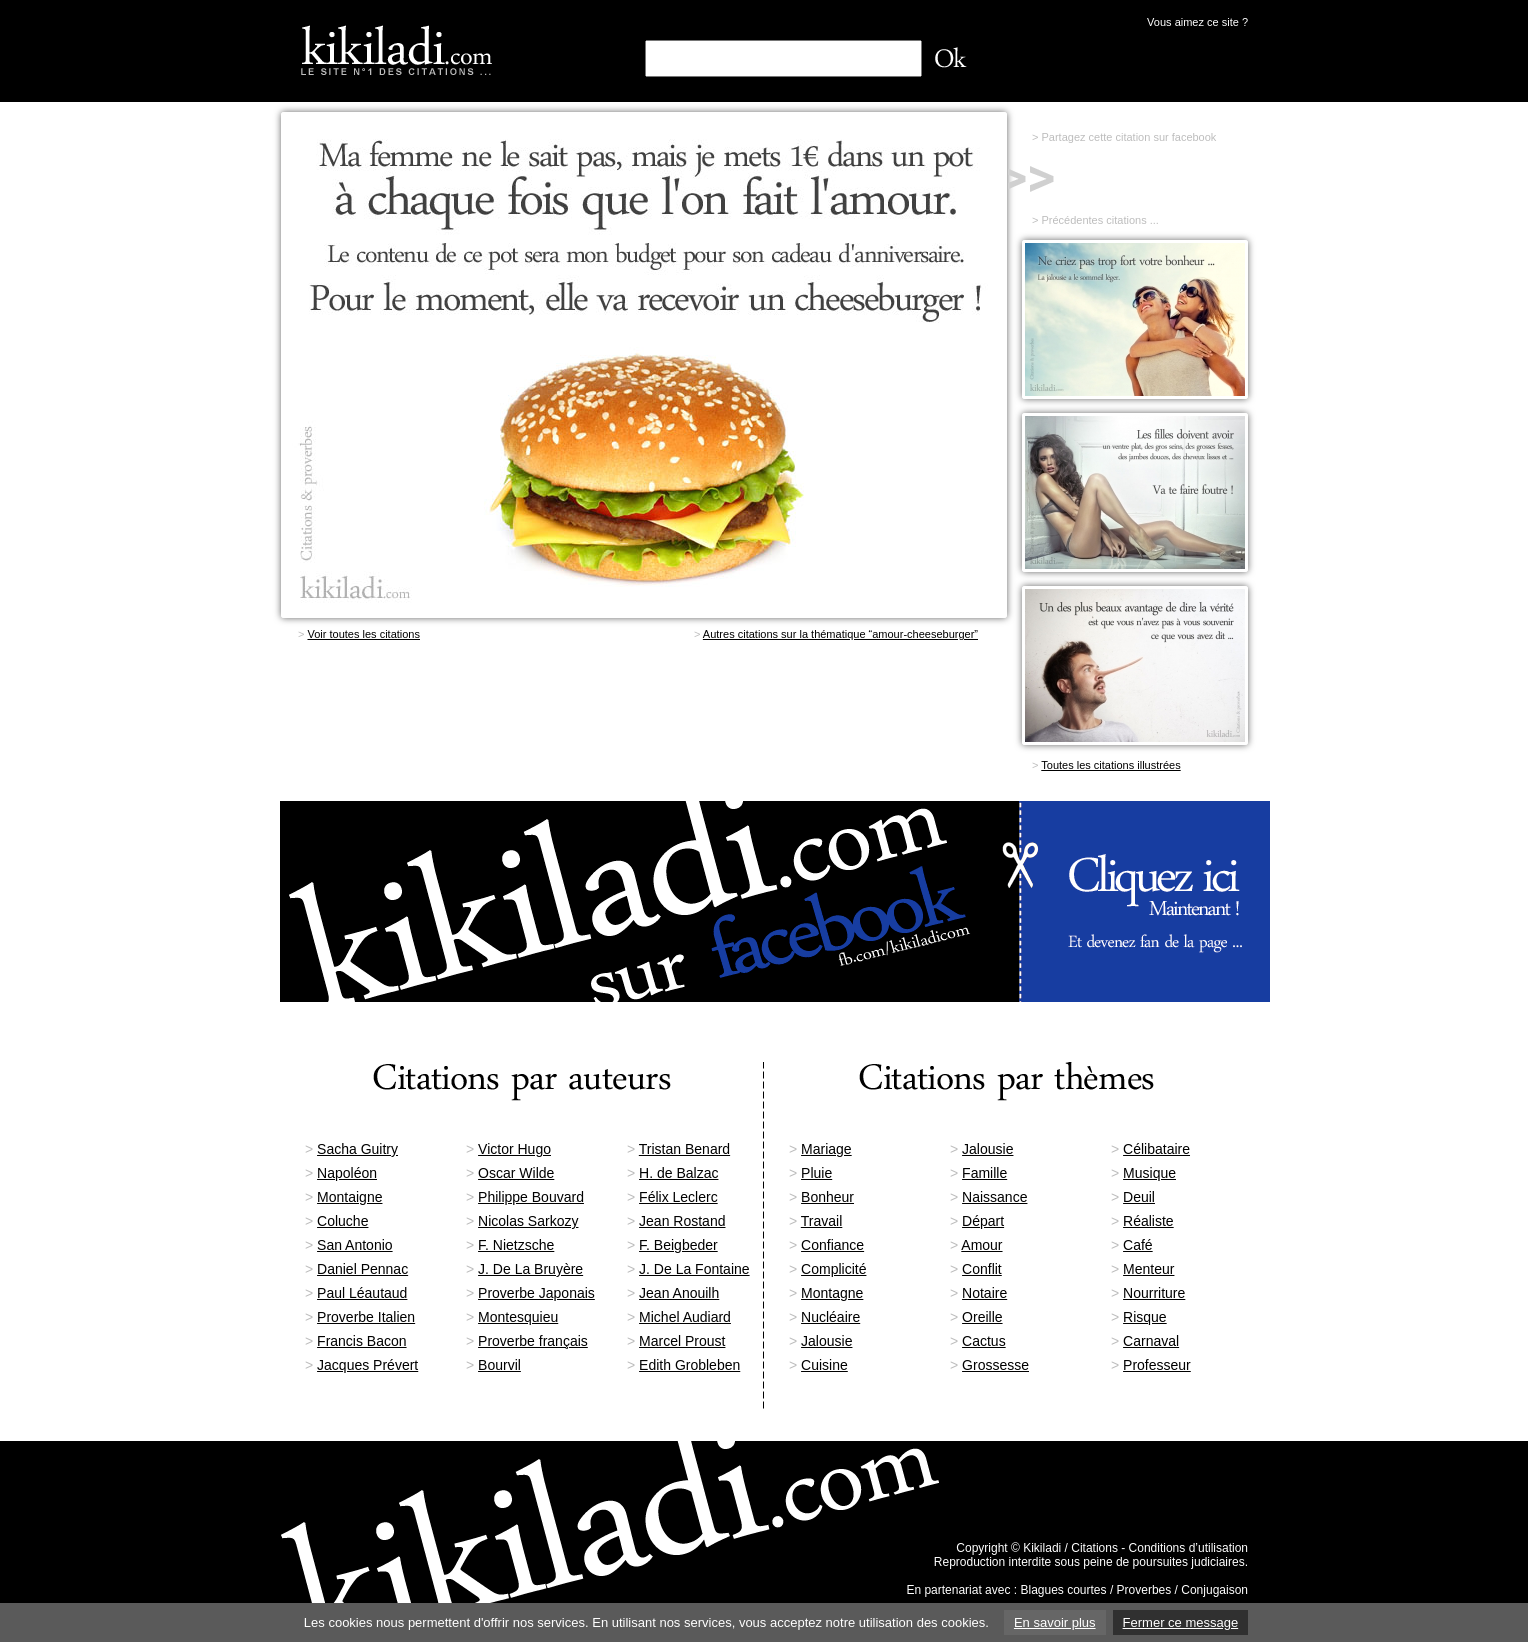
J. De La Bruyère (530, 1269)
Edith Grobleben (689, 1365)
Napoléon (347, 1173)
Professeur (1157, 1365)
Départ (983, 1221)
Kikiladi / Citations (1070, 1548)
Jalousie (987, 1149)
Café (1138, 1245)
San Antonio (355, 1245)
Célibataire (1156, 1149)
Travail (822, 1221)
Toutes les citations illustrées (1110, 765)
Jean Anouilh (679, 1293)
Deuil (1139, 1197)
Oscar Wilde (516, 1173)
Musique (1149, 1173)
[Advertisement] (644, 724)
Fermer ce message (1181, 1622)
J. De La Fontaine (694, 1269)
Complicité (833, 1269)
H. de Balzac (678, 1173)
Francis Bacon (361, 1341)
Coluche (342, 1221)
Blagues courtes (1063, 1590)
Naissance (994, 1197)
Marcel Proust (682, 1341)
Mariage (826, 1149)
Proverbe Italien (366, 1317)
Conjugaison (1214, 1590)
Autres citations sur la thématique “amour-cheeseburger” (840, 634)
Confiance (832, 1245)
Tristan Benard (684, 1149)
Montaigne (349, 1197)
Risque (1145, 1317)
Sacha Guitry (357, 1149)
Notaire (984, 1293)
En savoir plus (1055, 1622)
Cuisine (824, 1365)
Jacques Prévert (367, 1365)
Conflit (982, 1269)
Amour (981, 1245)
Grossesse (995, 1365)
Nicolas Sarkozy (528, 1221)
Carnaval (1151, 1341)
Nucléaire (830, 1317)
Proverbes (1144, 1590)
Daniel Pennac (362, 1269)
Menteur (1148, 1269)
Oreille (982, 1317)
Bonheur (827, 1197)
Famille (984, 1173)
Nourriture (1154, 1293)
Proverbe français (533, 1341)
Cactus (984, 1341)
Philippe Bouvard (531, 1197)
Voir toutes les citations (363, 634)
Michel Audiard (685, 1317)
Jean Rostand (682, 1221)
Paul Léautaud (362, 1293)
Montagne (832, 1293)
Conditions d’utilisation (1188, 1548)
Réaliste (1148, 1221)
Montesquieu (518, 1317)
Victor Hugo (514, 1149)
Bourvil (499, 1365)
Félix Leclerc (678, 1197)
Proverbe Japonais (536, 1293)
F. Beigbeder (678, 1245)
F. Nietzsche (516, 1245)
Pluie (816, 1173)
